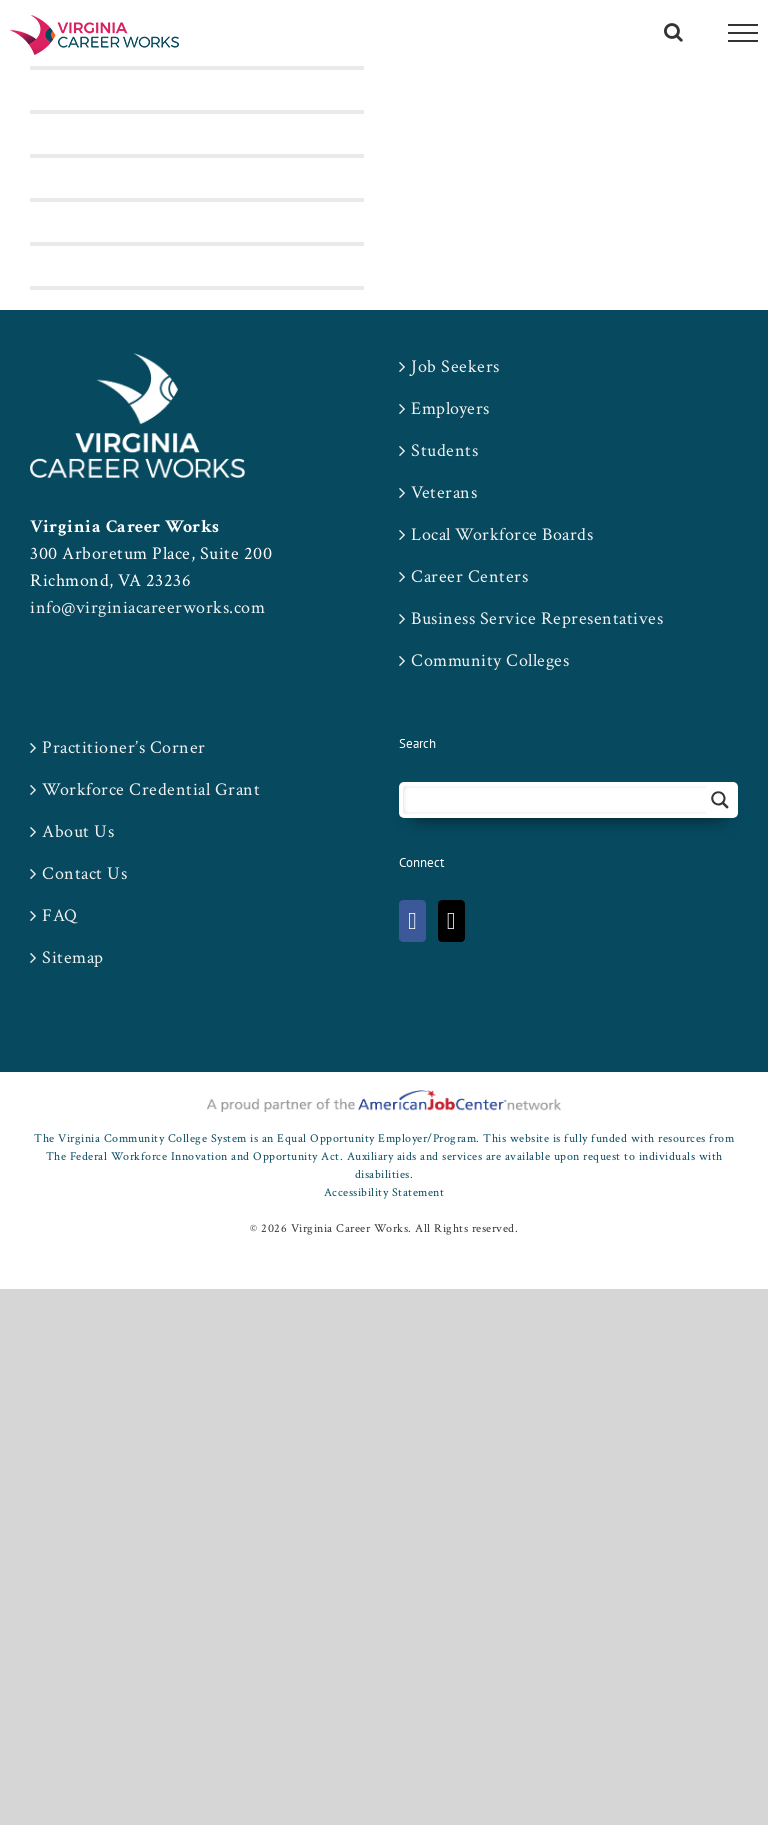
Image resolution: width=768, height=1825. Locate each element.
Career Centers (469, 576)
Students (444, 450)
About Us (78, 831)
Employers (450, 408)
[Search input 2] (555, 800)
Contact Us (84, 873)
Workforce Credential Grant (151, 789)
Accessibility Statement (384, 1192)
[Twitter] (451, 921)
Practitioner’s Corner (124, 747)
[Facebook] (412, 921)
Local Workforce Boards (502, 534)
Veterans (444, 492)
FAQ (60, 915)
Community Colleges (490, 660)
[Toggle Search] (674, 32)
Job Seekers (455, 366)
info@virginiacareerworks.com (147, 607)
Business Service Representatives (537, 618)
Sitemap (73, 957)
